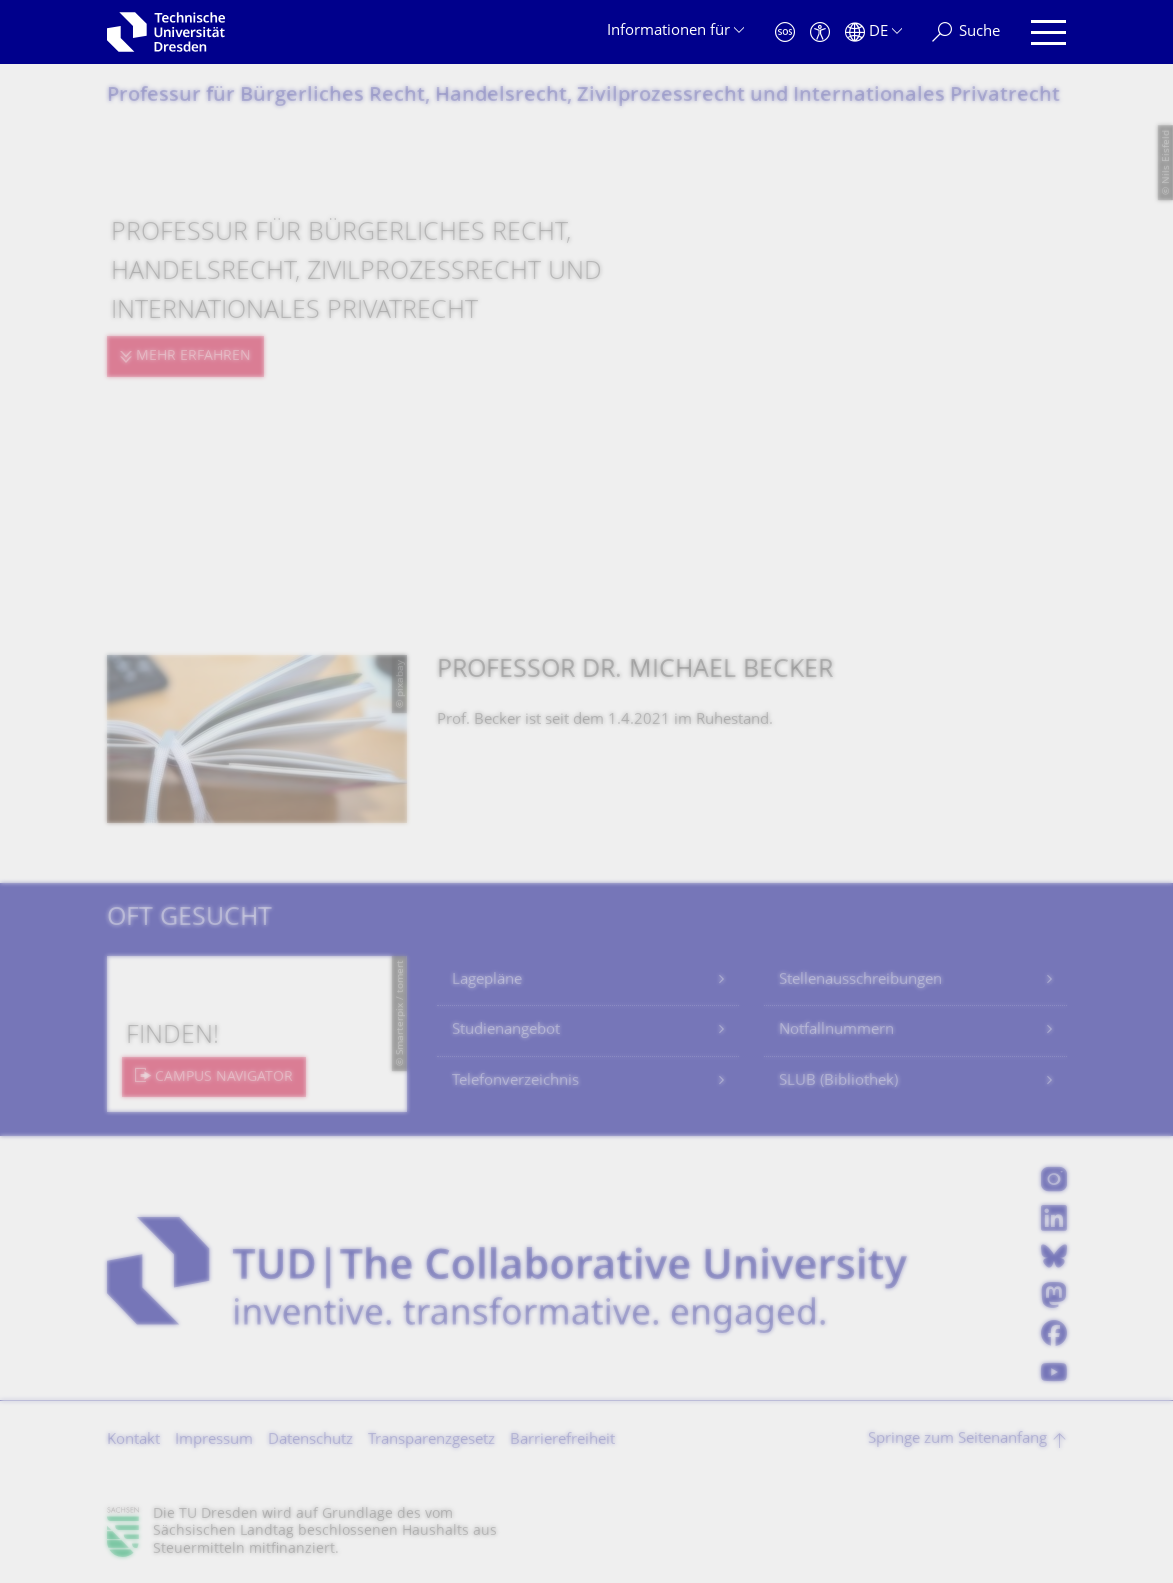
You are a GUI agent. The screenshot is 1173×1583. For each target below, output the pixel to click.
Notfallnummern (836, 1030)
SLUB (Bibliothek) (838, 1081)
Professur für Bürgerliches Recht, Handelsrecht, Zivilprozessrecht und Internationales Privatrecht (583, 96)
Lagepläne (487, 980)
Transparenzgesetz (431, 1440)
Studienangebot (506, 1030)
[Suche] (966, 32)
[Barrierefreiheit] (820, 32)
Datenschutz (310, 1440)
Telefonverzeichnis (515, 1081)
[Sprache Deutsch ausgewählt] (873, 32)
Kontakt (133, 1440)
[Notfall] (785, 32)
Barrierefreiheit (562, 1440)
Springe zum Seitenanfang (957, 1439)
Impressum (214, 1440)
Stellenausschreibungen (860, 980)
